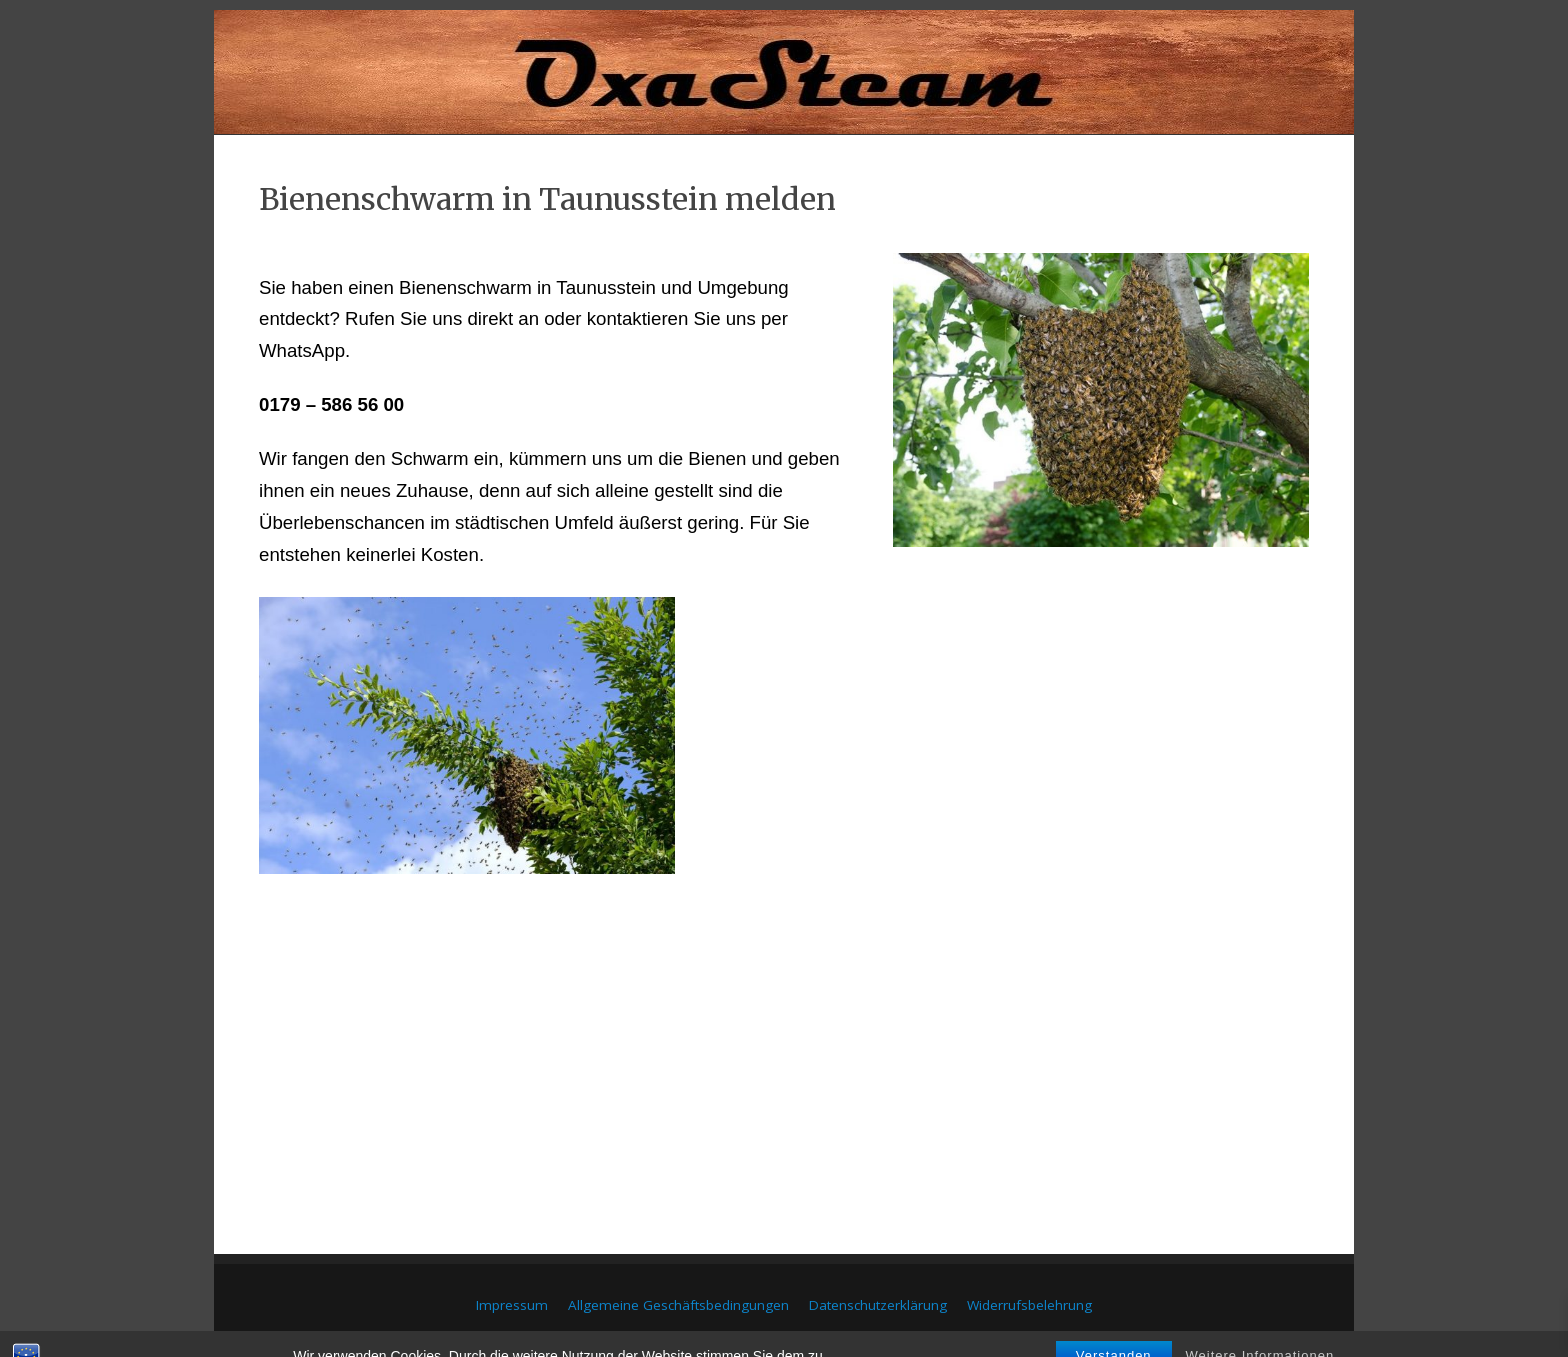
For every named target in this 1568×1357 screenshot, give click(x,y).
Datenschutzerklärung (878, 1305)
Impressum (512, 1305)
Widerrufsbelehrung (1029, 1305)
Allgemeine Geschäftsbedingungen (678, 1305)
